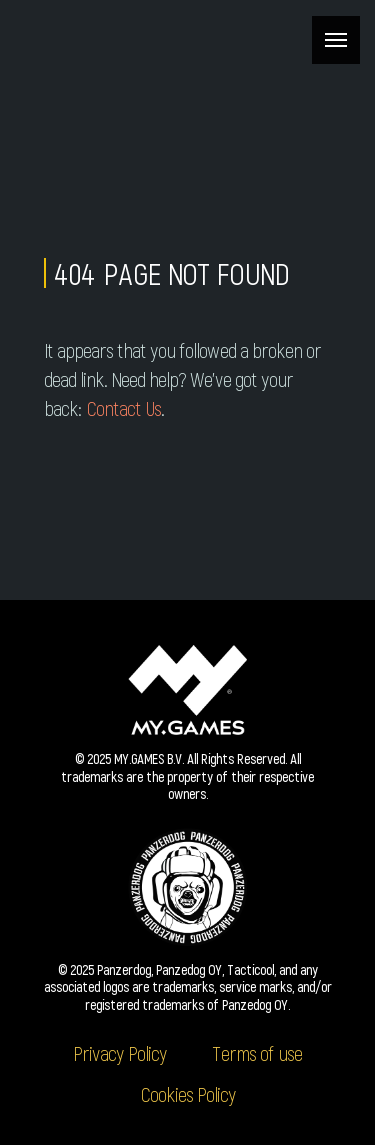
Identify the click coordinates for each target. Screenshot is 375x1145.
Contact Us (123, 408)
